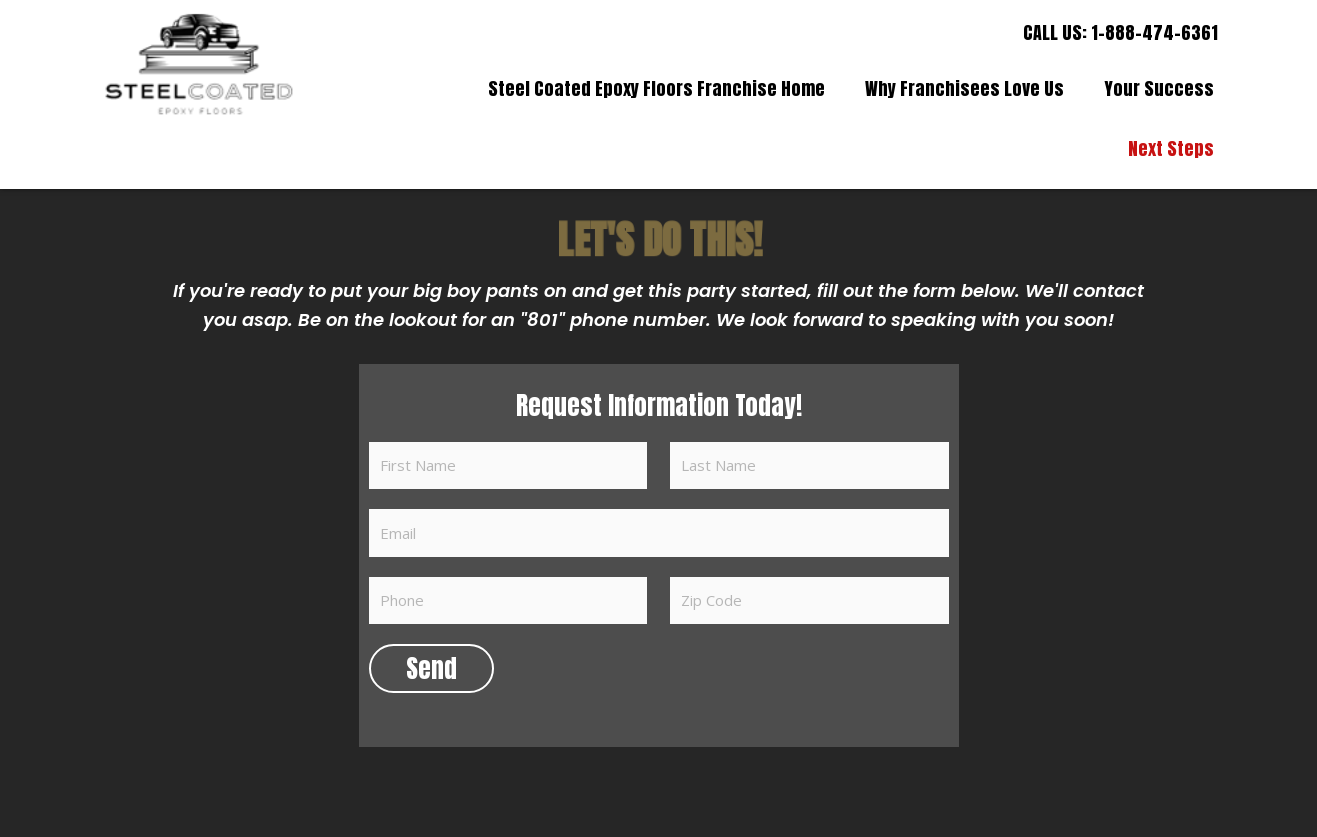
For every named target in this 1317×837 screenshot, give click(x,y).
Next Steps (1171, 148)
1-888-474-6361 (1154, 32)
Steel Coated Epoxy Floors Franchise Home (656, 88)
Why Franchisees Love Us (964, 88)
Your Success (1159, 88)
